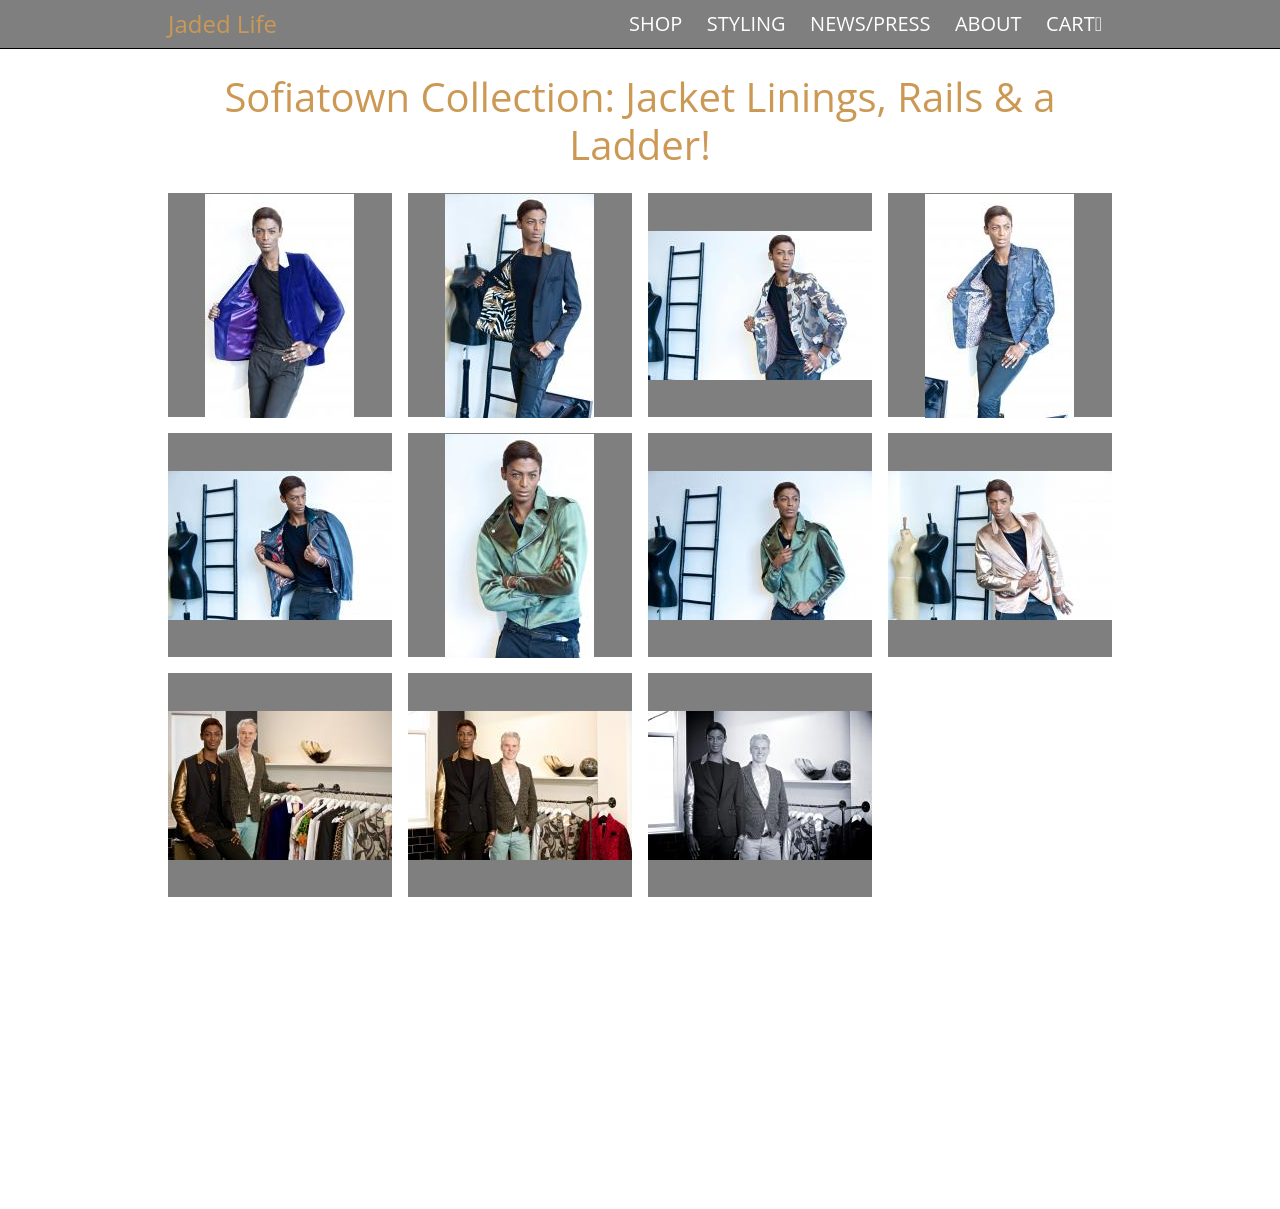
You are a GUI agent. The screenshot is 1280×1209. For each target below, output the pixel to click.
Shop (655, 23)
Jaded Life (222, 23)
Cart (1070, 23)
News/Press (870, 23)
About (988, 23)
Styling (746, 23)
